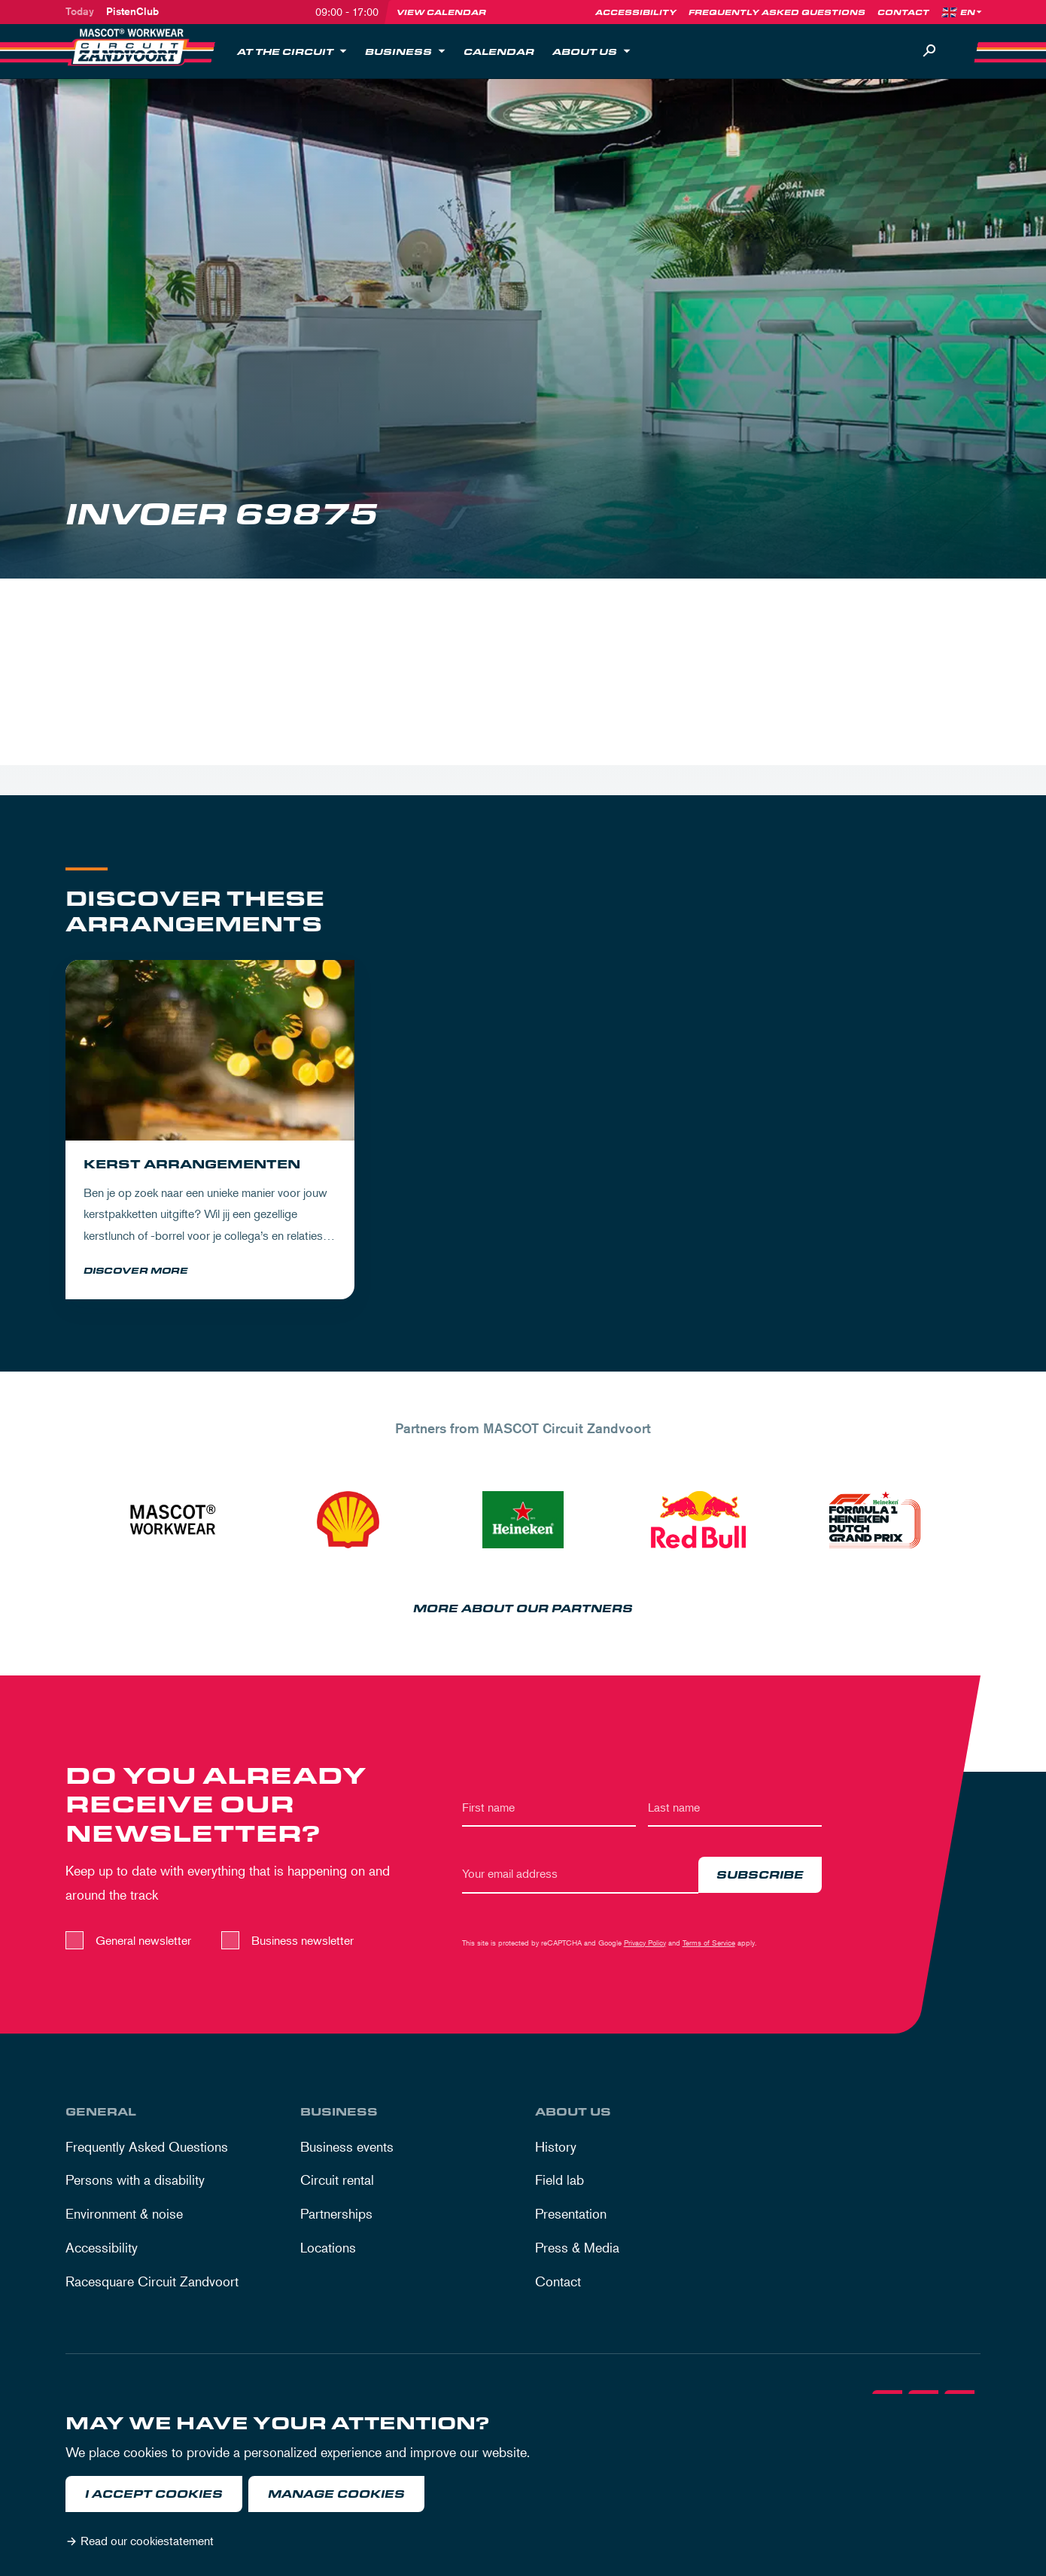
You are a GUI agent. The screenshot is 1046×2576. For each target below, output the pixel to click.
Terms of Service (709, 1945)
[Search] (929, 51)
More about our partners (523, 1611)
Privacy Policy (645, 1945)
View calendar (441, 12)
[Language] (972, 12)
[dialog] (523, 2485)
